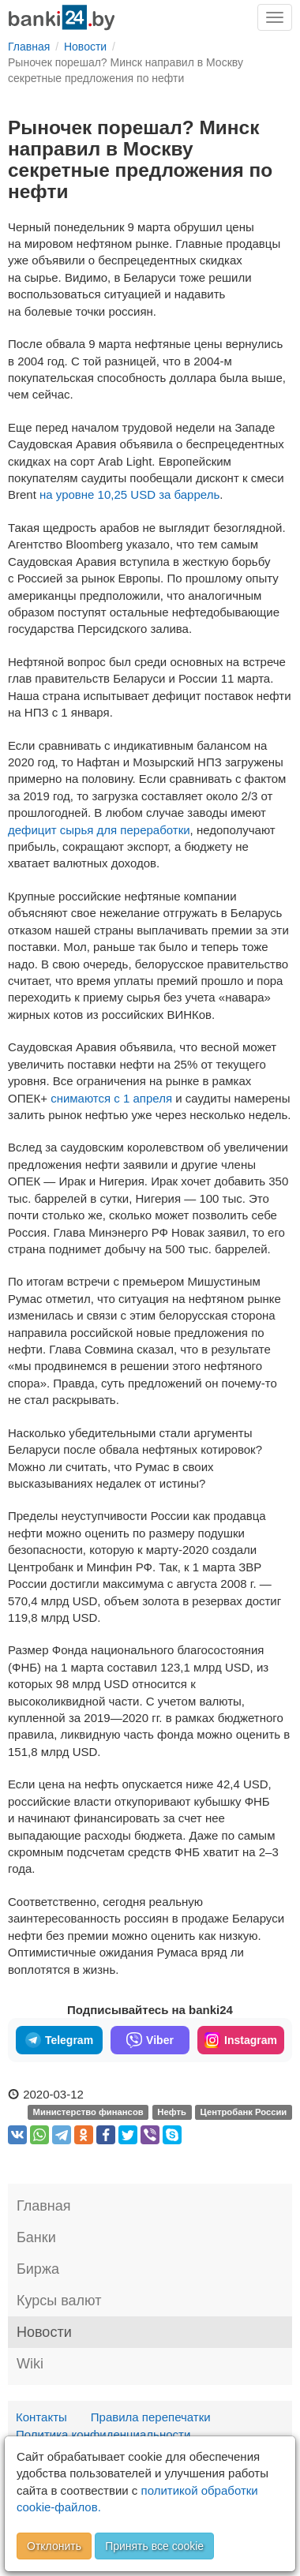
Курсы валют (59, 2300)
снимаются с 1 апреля (111, 1098)
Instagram (240, 2040)
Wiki (30, 2364)
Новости (44, 2332)
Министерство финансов (88, 2112)
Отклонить (54, 2546)
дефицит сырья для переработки (99, 830)
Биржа (38, 2269)
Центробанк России (244, 2112)
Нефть (171, 2112)
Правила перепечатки (151, 2417)
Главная (44, 2206)
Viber (150, 2040)
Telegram (59, 2040)
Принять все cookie (154, 2546)
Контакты (41, 2417)
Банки (36, 2237)
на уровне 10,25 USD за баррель (129, 494)
